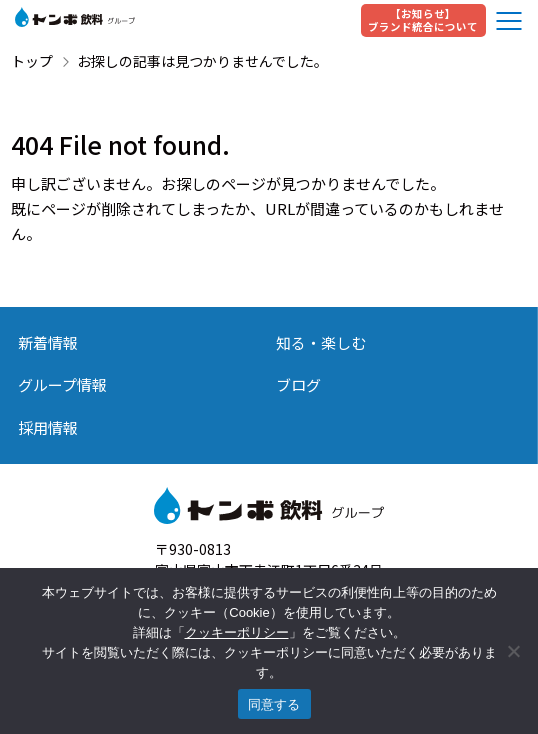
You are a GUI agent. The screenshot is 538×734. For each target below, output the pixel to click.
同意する (274, 704)
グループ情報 (62, 384)
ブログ (298, 384)
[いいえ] (513, 651)
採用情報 (48, 427)
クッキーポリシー (237, 632)
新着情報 (48, 342)
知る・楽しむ (321, 342)
